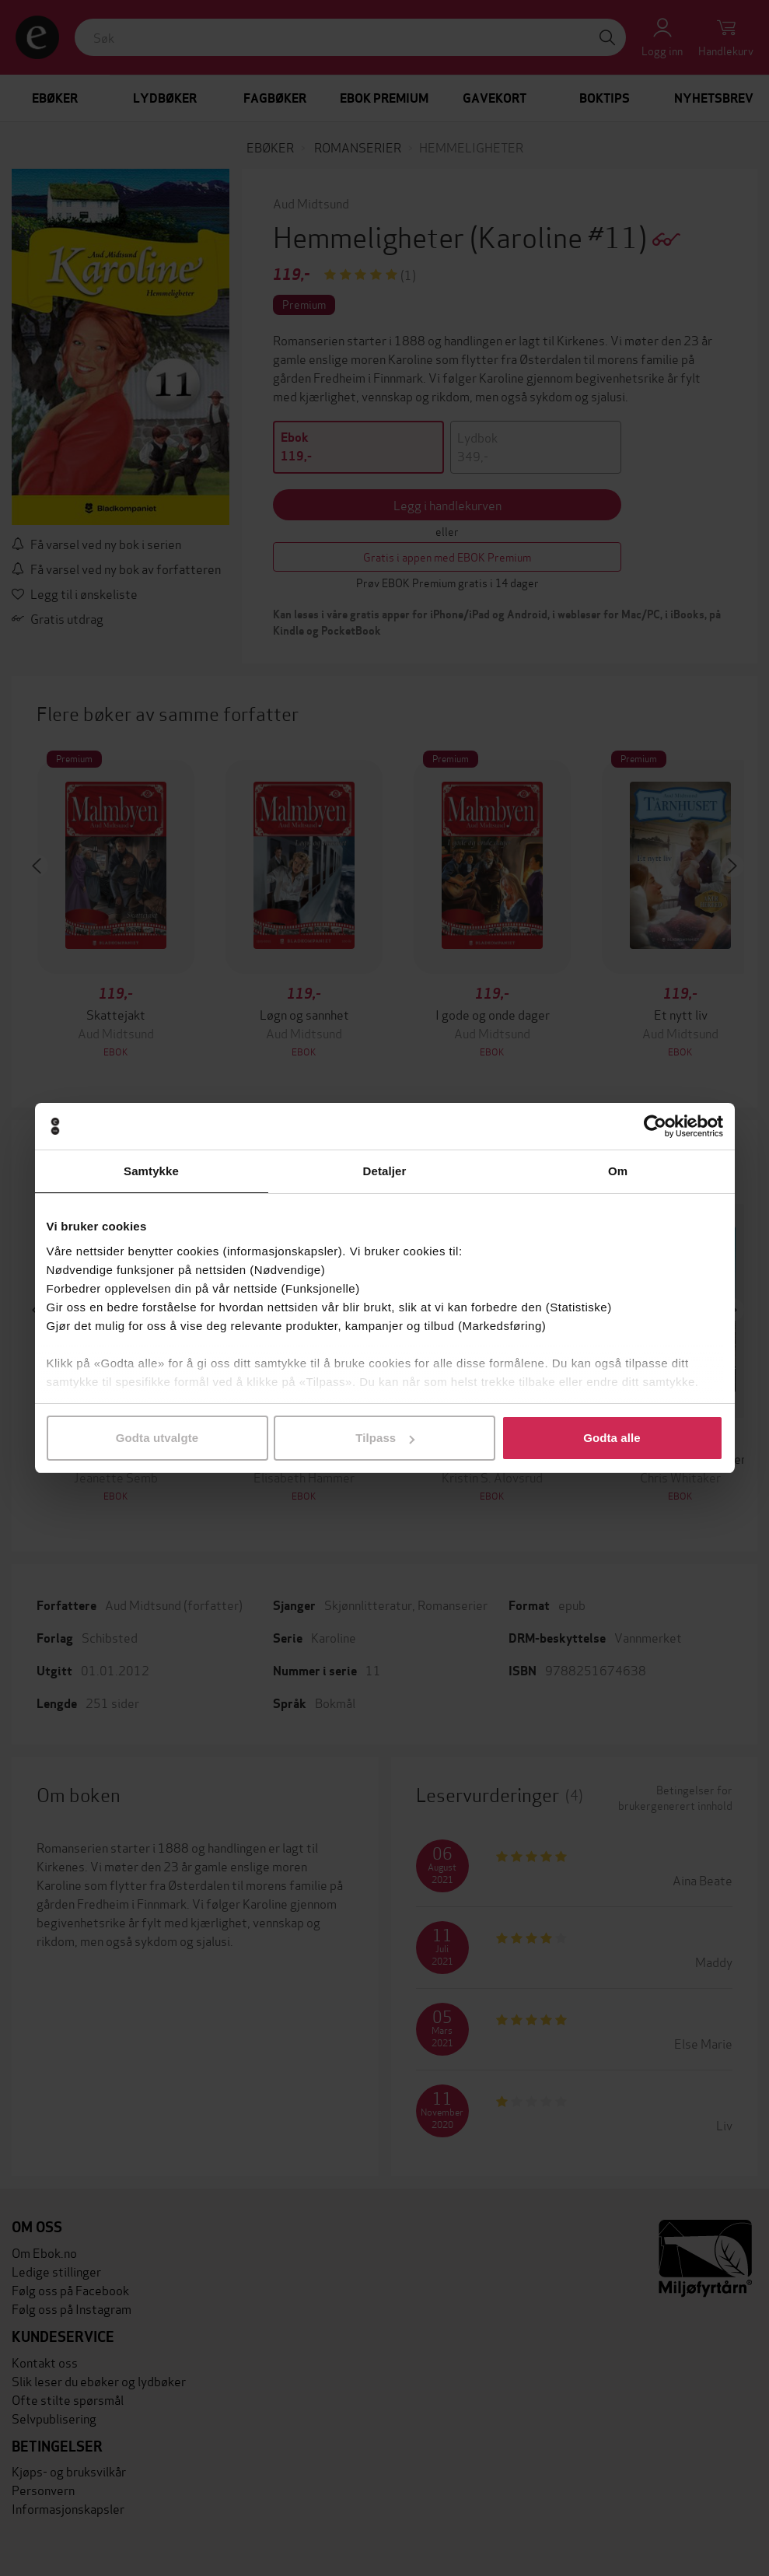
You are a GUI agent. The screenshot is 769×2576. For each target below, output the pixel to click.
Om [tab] (617, 1171)
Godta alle (612, 1437)
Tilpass (384, 1437)
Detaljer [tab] (385, 1171)
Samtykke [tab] (151, 1171)
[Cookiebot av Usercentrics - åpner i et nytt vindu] (655, 1126)
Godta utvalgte (157, 1437)
